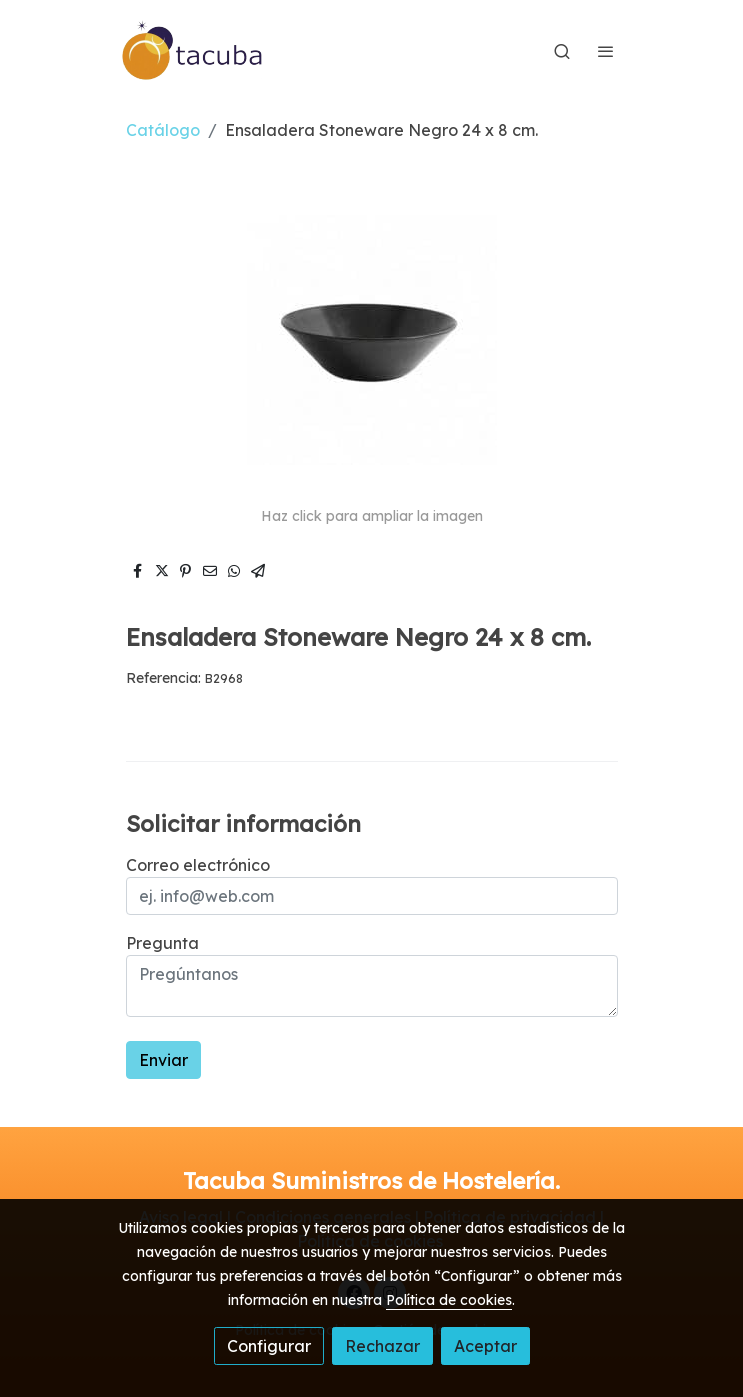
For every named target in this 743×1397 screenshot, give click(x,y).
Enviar (163, 1060)
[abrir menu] (606, 51)
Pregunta (162, 943)
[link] (193, 51)
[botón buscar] (562, 51)
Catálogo (163, 130)
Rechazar (382, 1346)
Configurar (269, 1346)
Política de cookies (449, 1300)
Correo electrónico (198, 865)
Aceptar (485, 1346)
